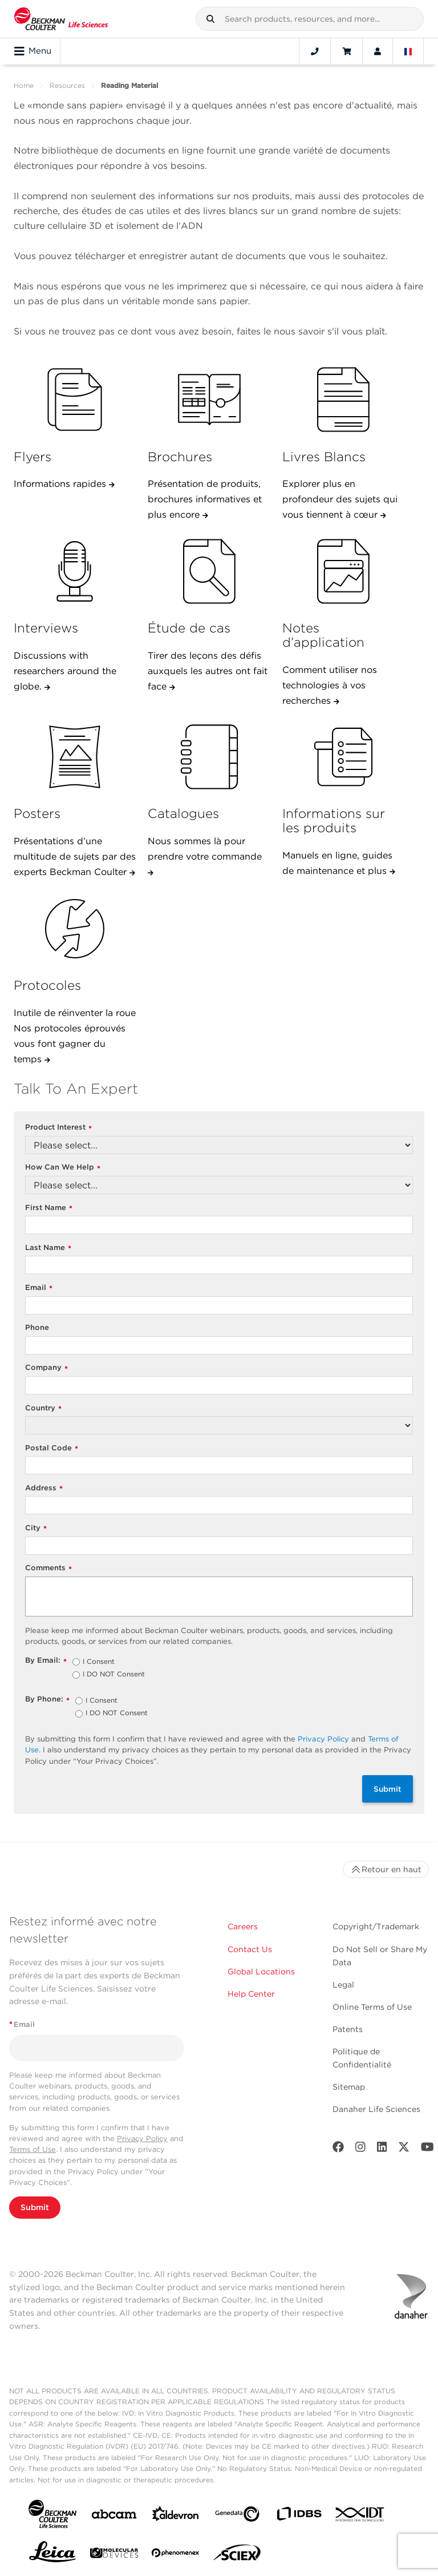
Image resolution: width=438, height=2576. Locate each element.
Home (24, 85)
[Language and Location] (408, 51)
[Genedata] (237, 2516)
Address (44, 1488)
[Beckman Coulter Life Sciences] (61, 19)
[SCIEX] (237, 2555)
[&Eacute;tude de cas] (209, 571)
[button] (210, 19)
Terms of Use (32, 2149)
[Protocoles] (75, 929)
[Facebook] (338, 2149)
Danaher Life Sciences (376, 2109)
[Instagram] (360, 2149)
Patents (347, 2029)
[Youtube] (427, 2149)
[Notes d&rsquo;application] (343, 571)
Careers (243, 1926)
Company (46, 1368)
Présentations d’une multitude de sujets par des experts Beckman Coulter (75, 856)
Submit (388, 1788)
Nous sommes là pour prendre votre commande (205, 849)
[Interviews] (75, 571)
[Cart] (346, 51)
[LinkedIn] (382, 2149)
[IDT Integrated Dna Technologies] (360, 2516)
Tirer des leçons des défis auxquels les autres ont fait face (207, 671)
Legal (343, 1984)
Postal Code (51, 1448)
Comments (48, 1568)
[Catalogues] (209, 757)
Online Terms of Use (372, 2006)
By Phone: (47, 1699)
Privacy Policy (323, 1739)
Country (43, 1408)
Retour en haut (385, 1869)
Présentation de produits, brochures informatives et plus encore (205, 499)
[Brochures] (209, 399)
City (36, 1528)
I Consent (99, 1662)
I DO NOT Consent (114, 1674)
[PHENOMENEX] (176, 2555)
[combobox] (309, 18)
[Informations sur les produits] (343, 757)
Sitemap (348, 2086)
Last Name (48, 1248)
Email (38, 1288)
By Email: (46, 1661)
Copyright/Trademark (375, 1926)
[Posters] (75, 757)
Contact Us (250, 1949)
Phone (37, 1327)
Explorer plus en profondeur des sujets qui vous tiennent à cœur (340, 499)
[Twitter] (403, 2149)
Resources (67, 85)
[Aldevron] (176, 2516)
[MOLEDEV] (114, 2555)
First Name (48, 1208)
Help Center (251, 1993)
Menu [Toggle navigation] (32, 51)
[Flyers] (75, 399)
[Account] (377, 51)
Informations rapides (61, 483)
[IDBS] (299, 2516)
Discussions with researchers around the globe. (65, 671)
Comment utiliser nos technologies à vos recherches (329, 685)
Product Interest (58, 1127)
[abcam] (114, 2516)
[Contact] (314, 51)
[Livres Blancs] (343, 399)
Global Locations (261, 1971)
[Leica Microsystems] (52, 2554)
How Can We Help (62, 1167)
